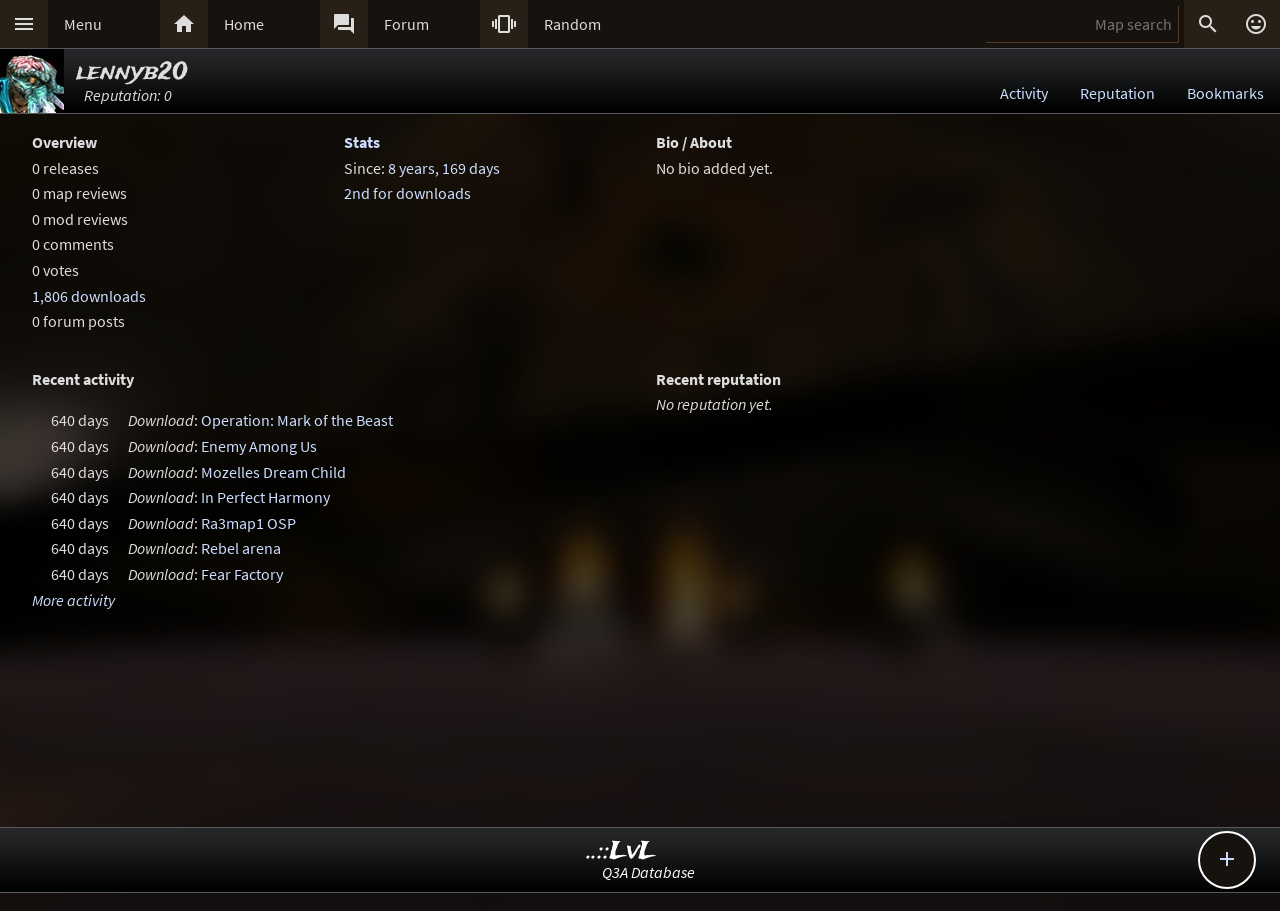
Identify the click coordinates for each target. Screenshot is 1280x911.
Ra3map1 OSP (248, 523)
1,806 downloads (89, 296)
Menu (83, 24)
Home (244, 24)
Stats (362, 142)
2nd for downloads (407, 193)
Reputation (1117, 93)
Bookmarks (1225, 93)
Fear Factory (242, 574)
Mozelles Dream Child (273, 472)
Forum (406, 24)
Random (572, 24)
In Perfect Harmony (265, 497)
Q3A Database (648, 872)
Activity (1024, 93)
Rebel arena (241, 548)
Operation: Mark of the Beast (297, 420)
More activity (73, 600)
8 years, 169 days (444, 168)
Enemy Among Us (259, 446)
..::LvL (621, 851)
